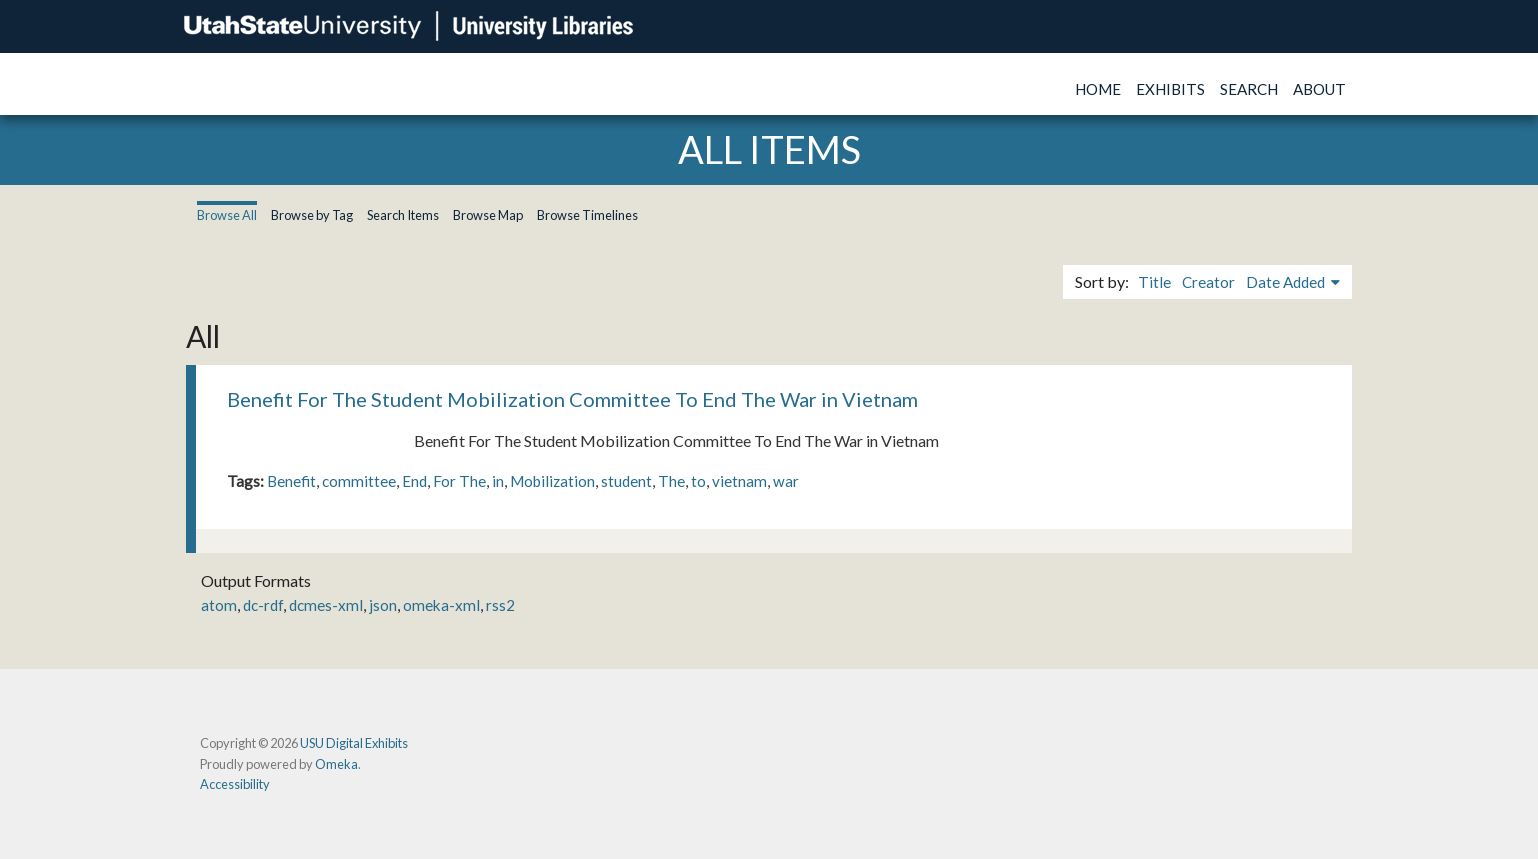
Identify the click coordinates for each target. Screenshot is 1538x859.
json (383, 605)
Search (1249, 89)
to (698, 481)
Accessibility (235, 784)
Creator (1208, 282)
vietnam (739, 481)
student (626, 481)
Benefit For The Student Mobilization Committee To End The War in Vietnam (572, 399)
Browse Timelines (587, 215)
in (498, 481)
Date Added (1287, 282)
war (786, 481)
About (1319, 89)
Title (1154, 282)
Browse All (227, 215)
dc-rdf (263, 605)
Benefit (291, 481)
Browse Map (488, 215)
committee (359, 481)
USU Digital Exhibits (354, 743)
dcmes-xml (326, 605)
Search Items (403, 215)
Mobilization (552, 481)
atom (219, 605)
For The (459, 481)
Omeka (336, 764)
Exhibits (1170, 89)
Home (1098, 89)
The (671, 481)
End (414, 481)
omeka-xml (441, 605)
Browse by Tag (312, 215)
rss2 (500, 605)
